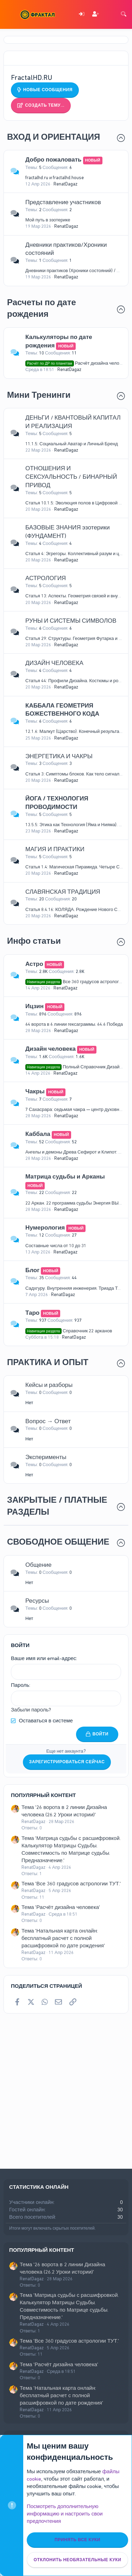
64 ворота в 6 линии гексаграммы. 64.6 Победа (74, 1024)
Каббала (37, 1133)
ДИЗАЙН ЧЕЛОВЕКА (54, 662)
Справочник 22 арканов (68, 1330)
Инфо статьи (34, 941)
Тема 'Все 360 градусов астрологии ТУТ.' (71, 1883)
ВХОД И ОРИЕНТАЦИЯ (53, 137)
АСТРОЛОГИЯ (45, 578)
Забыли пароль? (31, 1710)
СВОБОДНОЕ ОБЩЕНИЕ (58, 1542)
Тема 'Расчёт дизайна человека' (60, 1907)
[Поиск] (124, 14)
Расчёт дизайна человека (77, 363)
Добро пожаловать (53, 159)
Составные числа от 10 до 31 (55, 1245)
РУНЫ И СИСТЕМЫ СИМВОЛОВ (71, 620)
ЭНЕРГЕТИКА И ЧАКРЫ (59, 756)
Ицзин (34, 1006)
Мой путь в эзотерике (47, 219)
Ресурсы (37, 1600)
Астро (34, 963)
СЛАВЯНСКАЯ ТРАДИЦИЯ (62, 891)
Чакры (35, 1091)
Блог (32, 1270)
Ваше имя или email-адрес (43, 1658)
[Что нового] (109, 14)
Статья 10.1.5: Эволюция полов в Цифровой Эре (76, 502)
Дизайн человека (50, 1048)
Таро (32, 1312)
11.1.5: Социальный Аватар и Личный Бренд (71, 443)
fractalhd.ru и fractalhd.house (54, 177)
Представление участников (63, 202)
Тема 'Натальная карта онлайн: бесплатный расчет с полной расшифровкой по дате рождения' (63, 1938)
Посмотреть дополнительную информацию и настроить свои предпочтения (65, 2513)
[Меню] (9, 14)
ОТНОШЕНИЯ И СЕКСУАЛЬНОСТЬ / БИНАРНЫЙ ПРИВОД (71, 477)
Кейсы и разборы (49, 1384)
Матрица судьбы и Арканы (65, 1176)
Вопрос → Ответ (48, 1421)
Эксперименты (46, 1456)
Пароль (20, 1685)
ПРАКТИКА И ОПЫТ (47, 1362)
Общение (38, 1564)
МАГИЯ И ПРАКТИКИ (54, 849)
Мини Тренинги (38, 395)
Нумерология (45, 1227)
